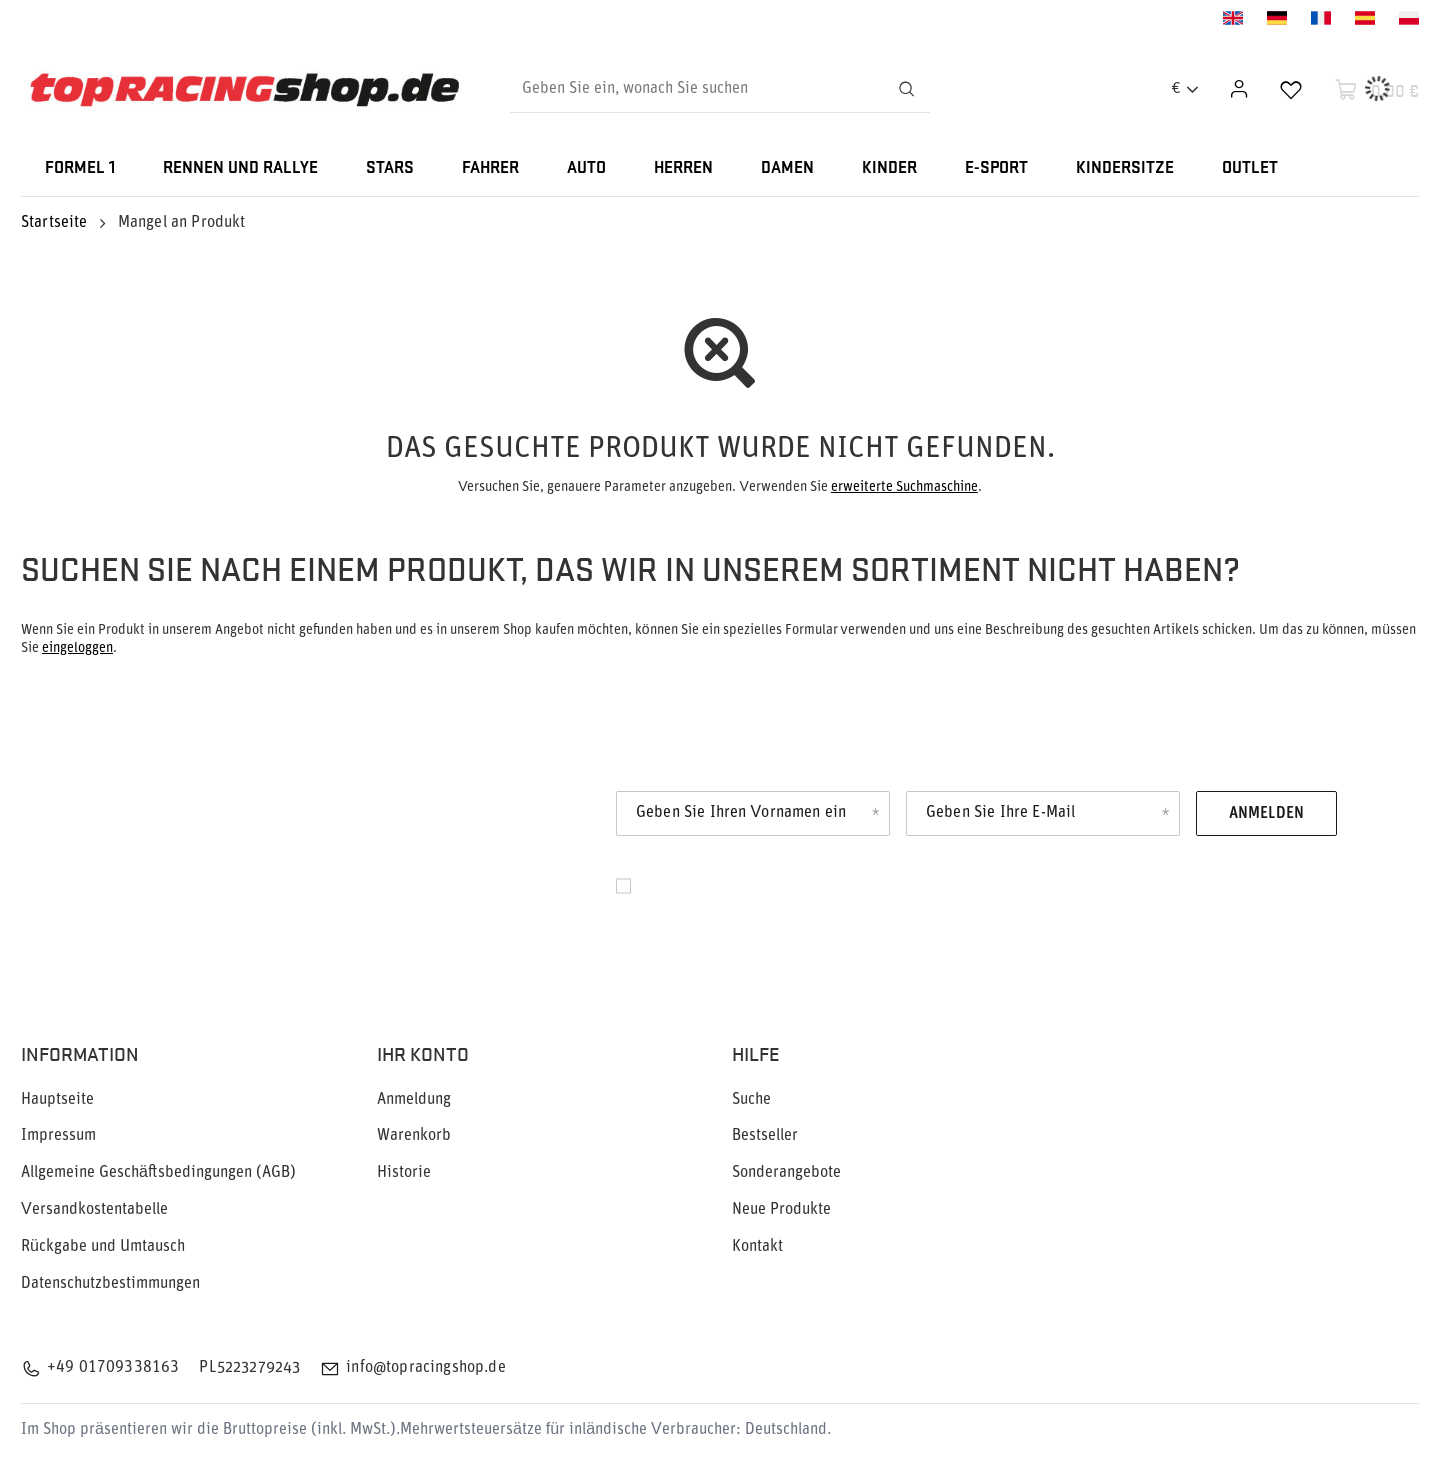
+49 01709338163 (113, 1368)
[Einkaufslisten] (1291, 89)
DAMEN (787, 168)
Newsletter (150, 836)
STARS (390, 168)
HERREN (683, 168)
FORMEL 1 (80, 168)
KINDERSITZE (1125, 168)
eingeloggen (77, 648)
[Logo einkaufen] (244, 89)
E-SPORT (996, 168)
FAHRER (490, 168)
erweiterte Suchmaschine (904, 487)
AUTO (586, 168)
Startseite (54, 223)
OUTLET (1250, 168)
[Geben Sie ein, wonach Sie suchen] (720, 89)
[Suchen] (906, 89)
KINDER (889, 168)
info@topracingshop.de (425, 1368)
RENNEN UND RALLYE (240, 168)
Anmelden (1266, 814)
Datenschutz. (684, 908)
